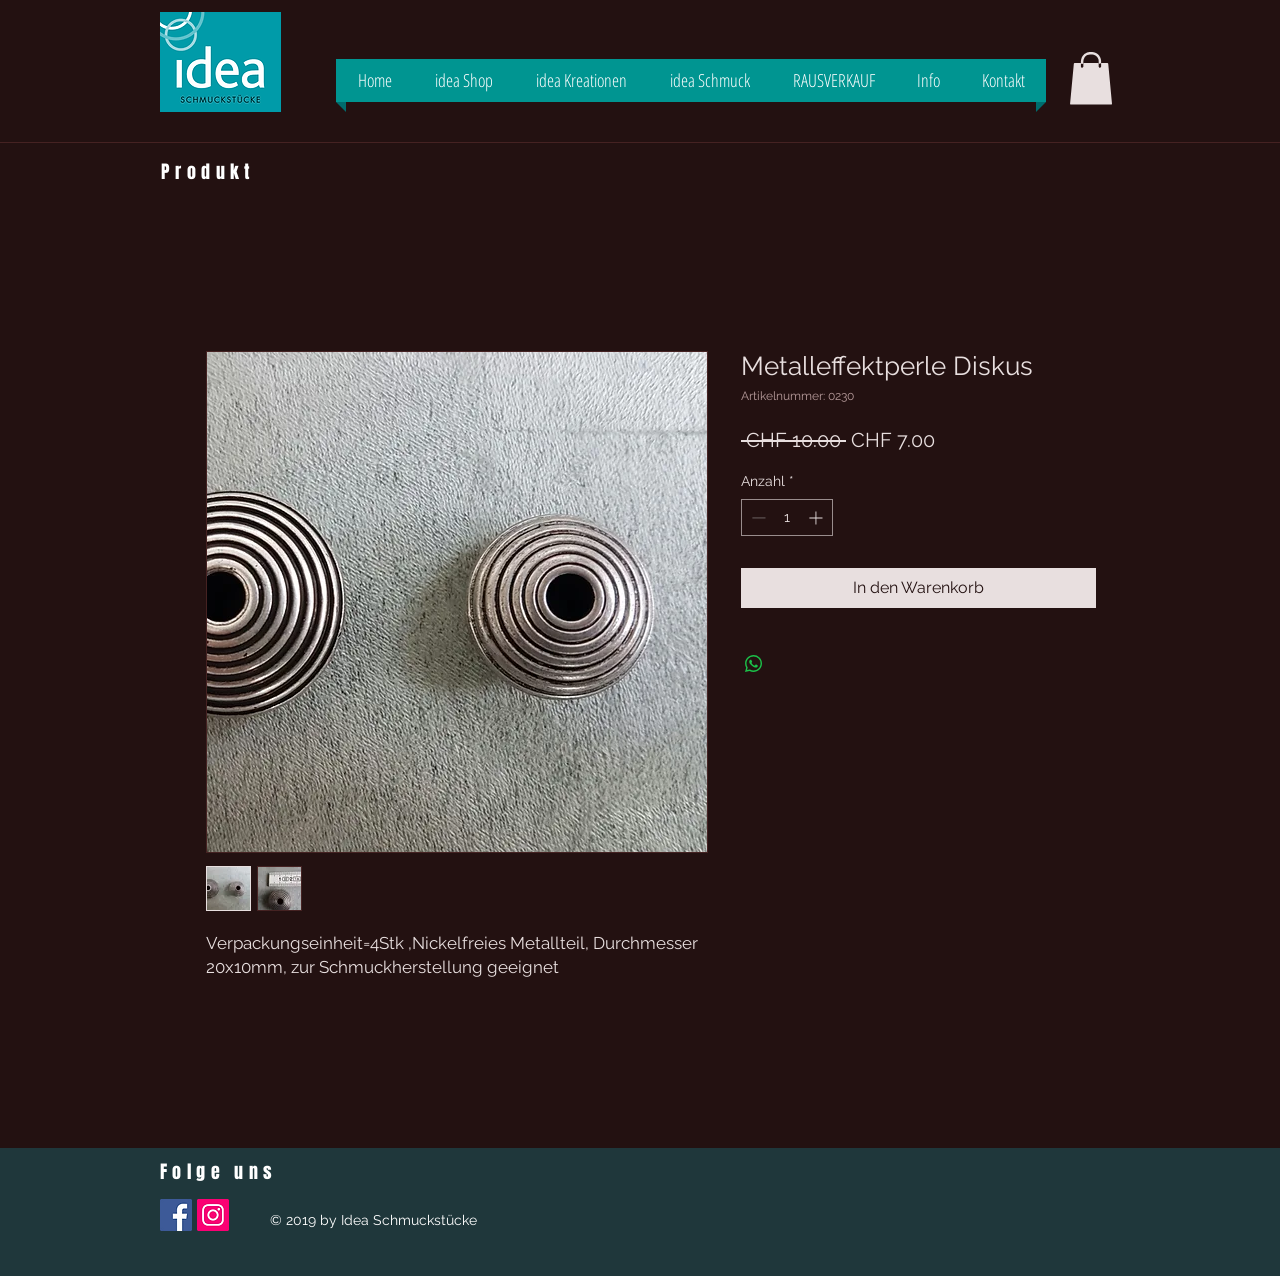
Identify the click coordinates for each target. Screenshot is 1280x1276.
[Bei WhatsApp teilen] (754, 664)
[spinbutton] (787, 517)
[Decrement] (756, 517)
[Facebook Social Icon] (176, 1215)
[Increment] (817, 517)
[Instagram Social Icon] (213, 1215)
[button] (1091, 78)
